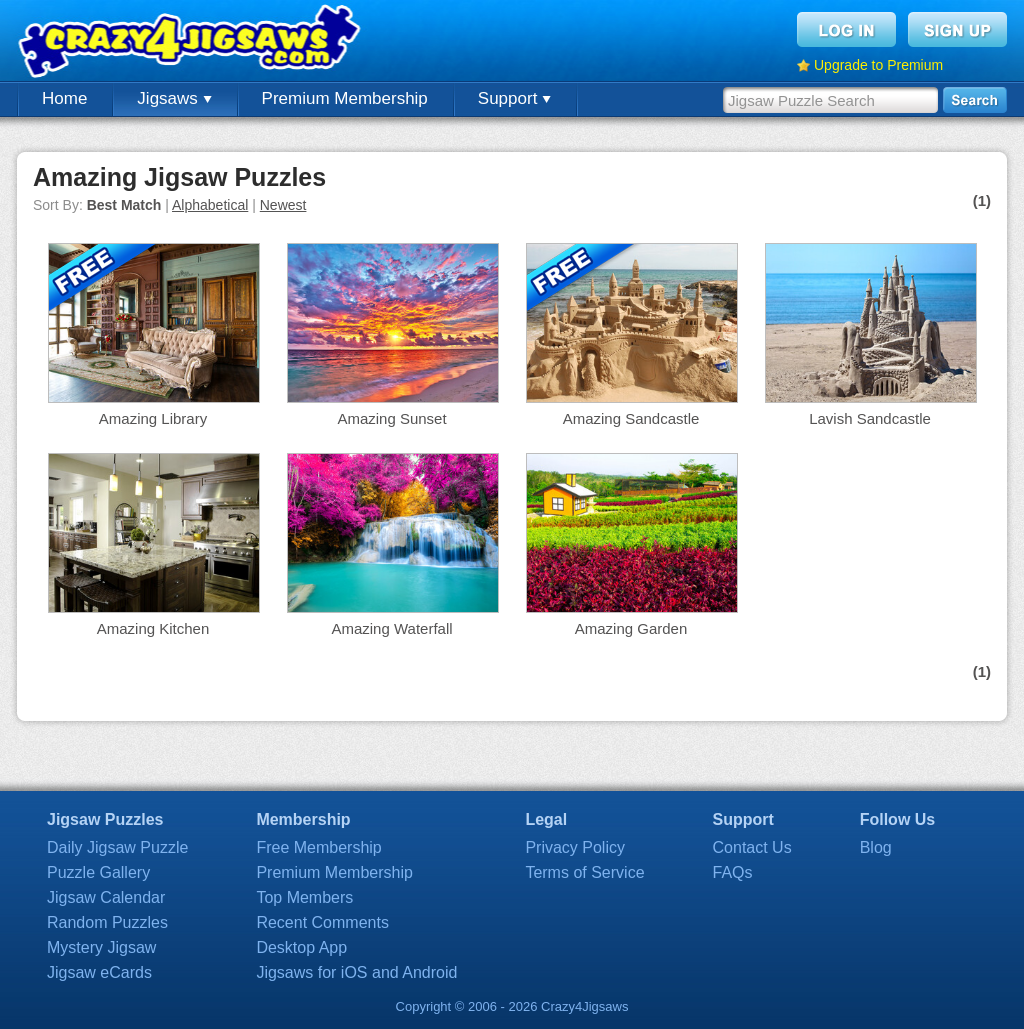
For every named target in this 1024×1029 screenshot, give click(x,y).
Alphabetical (210, 205)
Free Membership (318, 847)
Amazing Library (153, 418)
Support (514, 98)
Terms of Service (584, 872)
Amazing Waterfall (391, 628)
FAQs (733, 872)
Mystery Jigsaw (101, 947)
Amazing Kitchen (153, 628)
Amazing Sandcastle (631, 418)
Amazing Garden (631, 628)
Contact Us (752, 847)
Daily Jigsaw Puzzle (117, 847)
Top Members (304, 897)
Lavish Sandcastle (870, 418)
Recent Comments (322, 922)
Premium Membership (345, 98)
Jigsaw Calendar (106, 897)
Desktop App (301, 947)
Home (64, 98)
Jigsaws (174, 98)
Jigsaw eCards (99, 972)
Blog (876, 847)
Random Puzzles (107, 922)
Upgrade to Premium (878, 65)
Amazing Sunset (391, 418)
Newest (283, 205)
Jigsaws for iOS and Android (356, 972)
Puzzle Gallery (98, 872)
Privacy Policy (575, 847)
